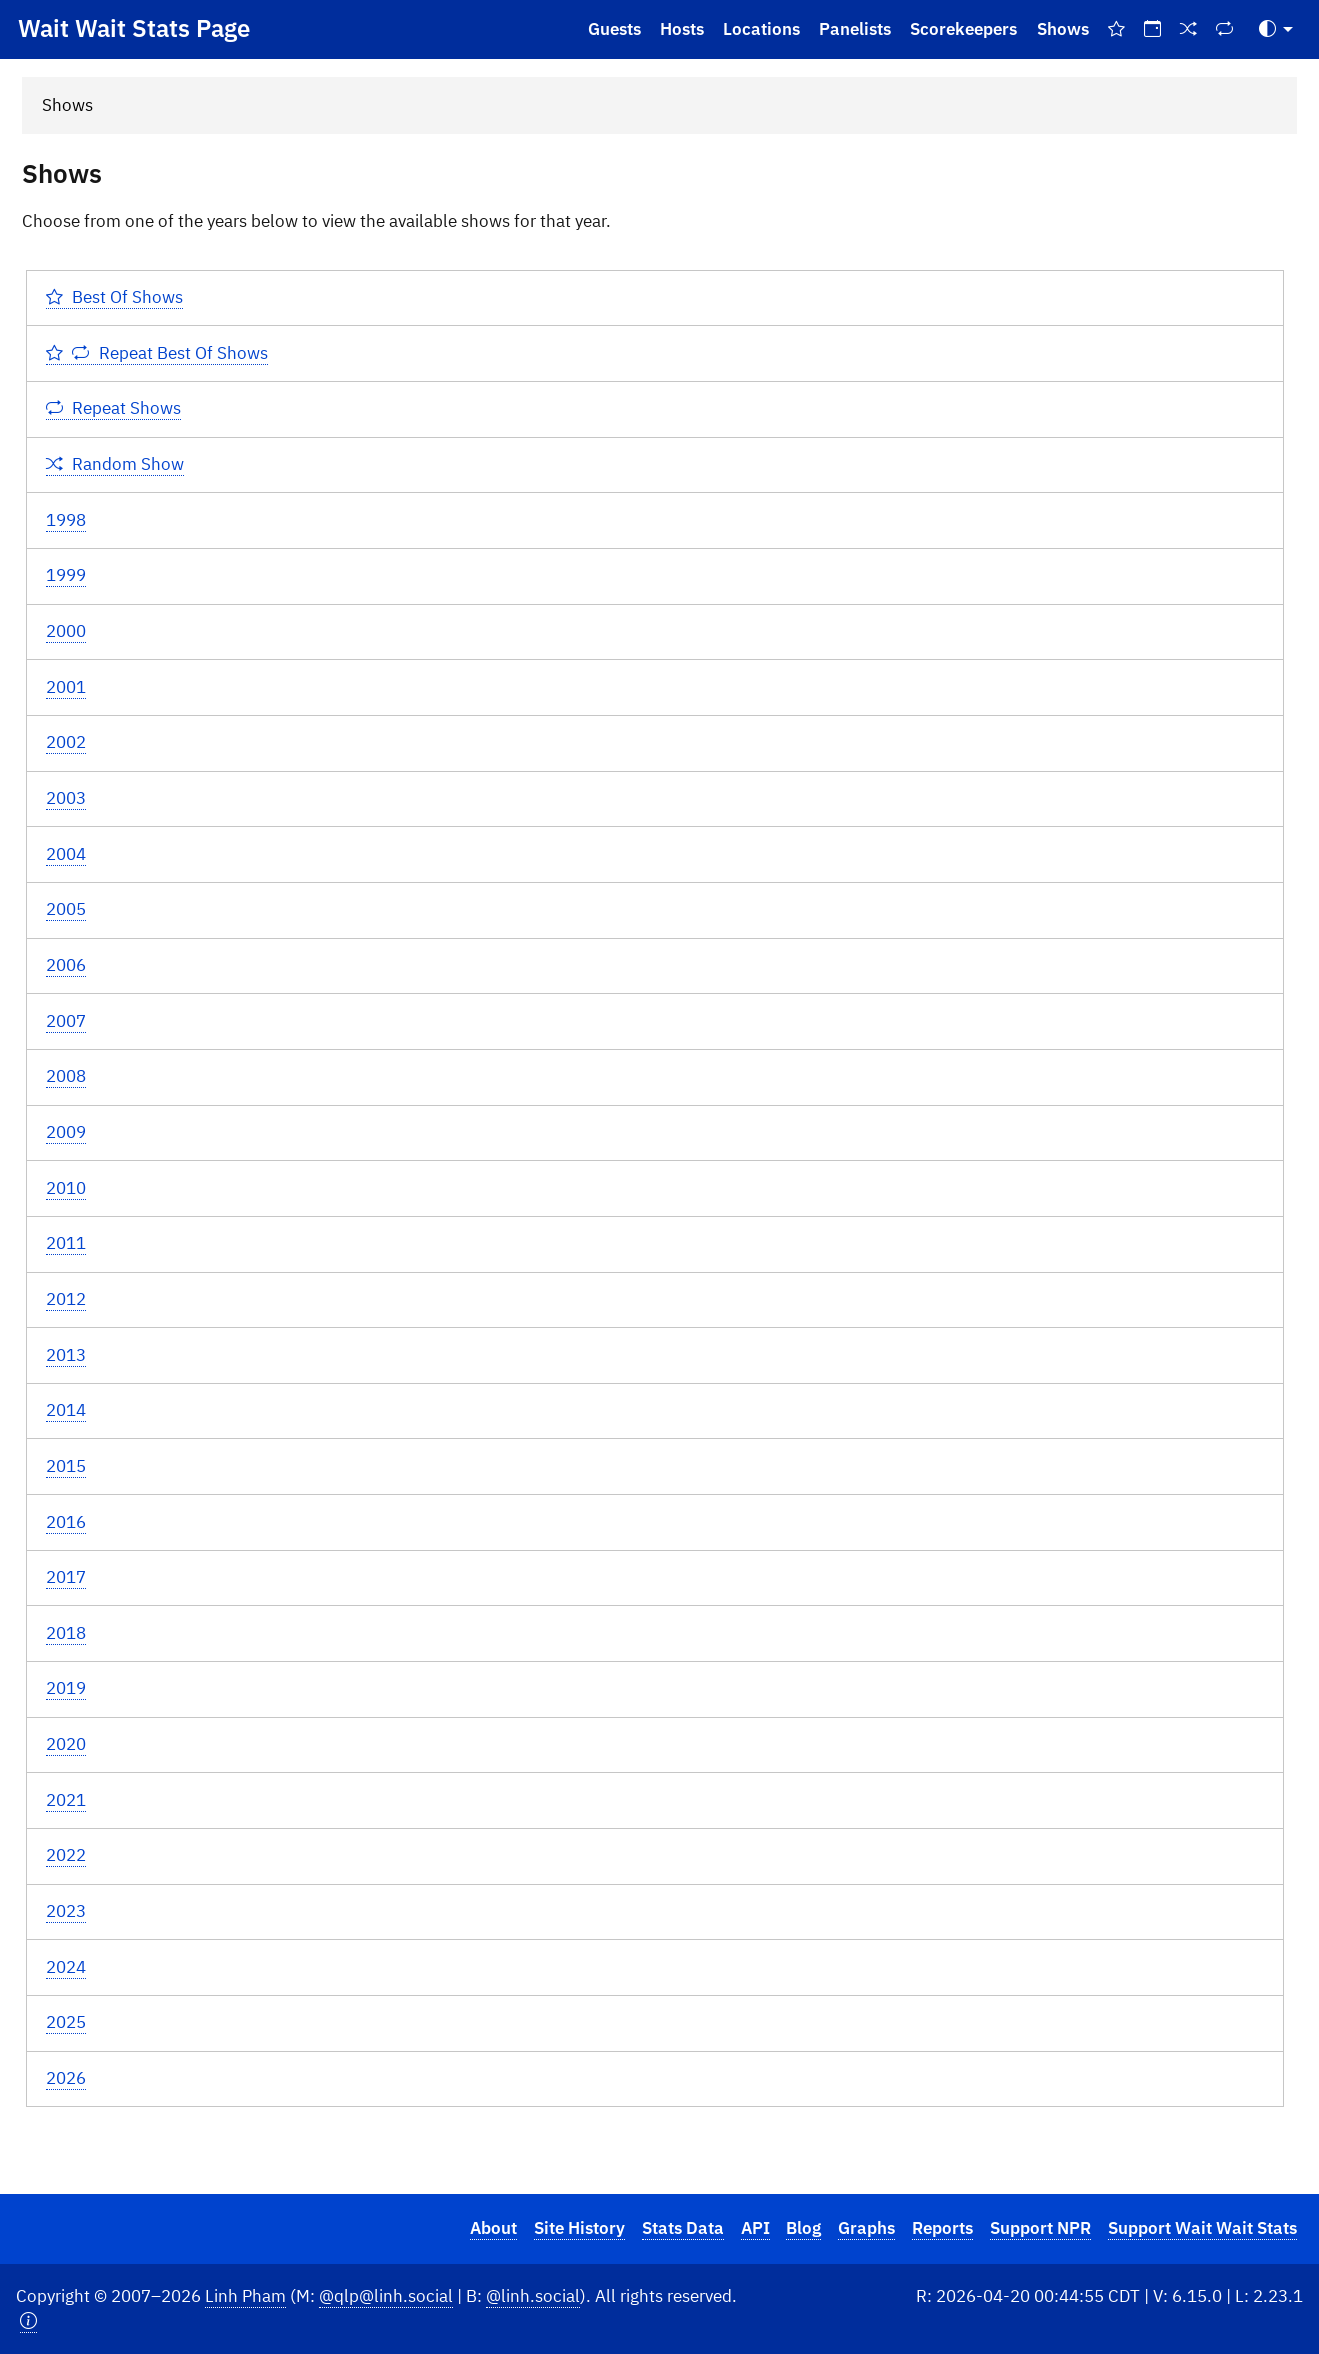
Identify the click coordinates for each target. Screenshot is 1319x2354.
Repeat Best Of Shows (157, 353)
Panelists (855, 29)
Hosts (682, 29)
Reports (942, 2228)
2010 (66, 1188)
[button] (28, 2321)
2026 (66, 2078)
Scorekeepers (963, 29)
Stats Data (683, 2228)
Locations (761, 29)
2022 (66, 1855)
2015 (66, 1466)
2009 (66, 1132)
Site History (579, 2228)
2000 (66, 631)
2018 (66, 1633)
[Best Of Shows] (1116, 29)
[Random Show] (1189, 29)
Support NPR (1040, 2228)
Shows (1063, 29)
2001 (66, 687)
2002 (66, 742)
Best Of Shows (115, 297)
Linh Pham (245, 2296)
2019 (66, 1688)
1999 (66, 575)
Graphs (866, 2228)
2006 (66, 965)
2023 (66, 1911)
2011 (66, 1243)
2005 (66, 909)
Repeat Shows (114, 408)
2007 (66, 1021)
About (493, 2228)
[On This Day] (1152, 29)
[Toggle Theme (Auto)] (1276, 29)
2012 (66, 1299)
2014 (66, 1410)
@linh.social (533, 2296)
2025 (66, 2022)
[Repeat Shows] (1225, 29)
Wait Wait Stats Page (134, 28)
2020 (66, 1744)
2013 (66, 1355)
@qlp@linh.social (386, 2296)
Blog (803, 2228)
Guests (614, 29)
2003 (66, 798)
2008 (66, 1076)
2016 (66, 1522)
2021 (66, 1800)
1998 (66, 520)
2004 (66, 854)
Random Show (115, 464)
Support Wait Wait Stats (1202, 2228)
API (755, 2228)
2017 (66, 1577)
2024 (66, 1967)
